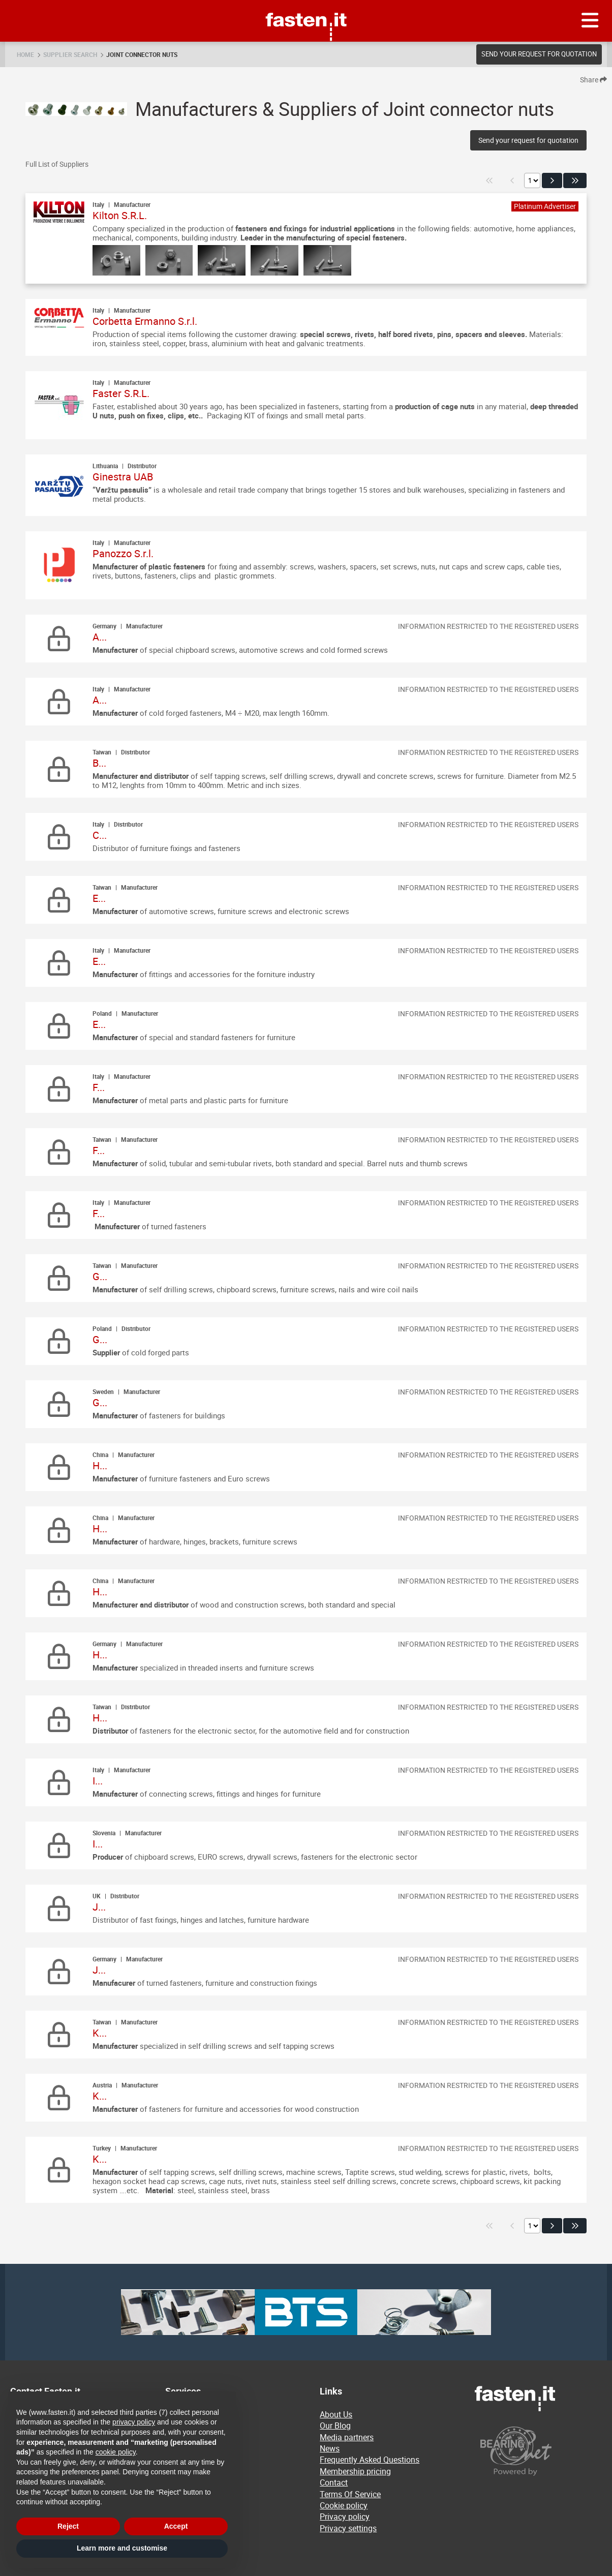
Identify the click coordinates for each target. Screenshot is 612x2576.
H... (100, 1465)
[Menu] (590, 21)
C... (100, 835)
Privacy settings (348, 2528)
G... (100, 1276)
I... (98, 1780)
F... (99, 1087)
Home (25, 54)
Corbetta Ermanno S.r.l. (145, 321)
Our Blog (335, 2425)
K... (100, 2033)
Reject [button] (68, 2526)
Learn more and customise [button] (122, 2548)
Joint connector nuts (141, 54)
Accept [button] (176, 2526)
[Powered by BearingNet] (538, 2451)
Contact (334, 2482)
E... (99, 898)
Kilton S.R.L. (120, 215)
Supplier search (70, 54)
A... (100, 637)
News (330, 2448)
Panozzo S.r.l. (123, 553)
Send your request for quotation (539, 53)
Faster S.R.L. (121, 393)
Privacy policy (345, 2516)
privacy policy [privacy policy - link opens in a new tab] (133, 2422)
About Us (336, 2414)
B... (99, 763)
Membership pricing (355, 2471)
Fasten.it (306, 4)
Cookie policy (344, 2505)
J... (99, 1907)
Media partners (347, 2437)
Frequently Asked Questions (369, 2459)
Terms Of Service (350, 2494)
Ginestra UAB (123, 476)
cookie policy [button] (116, 2452)
